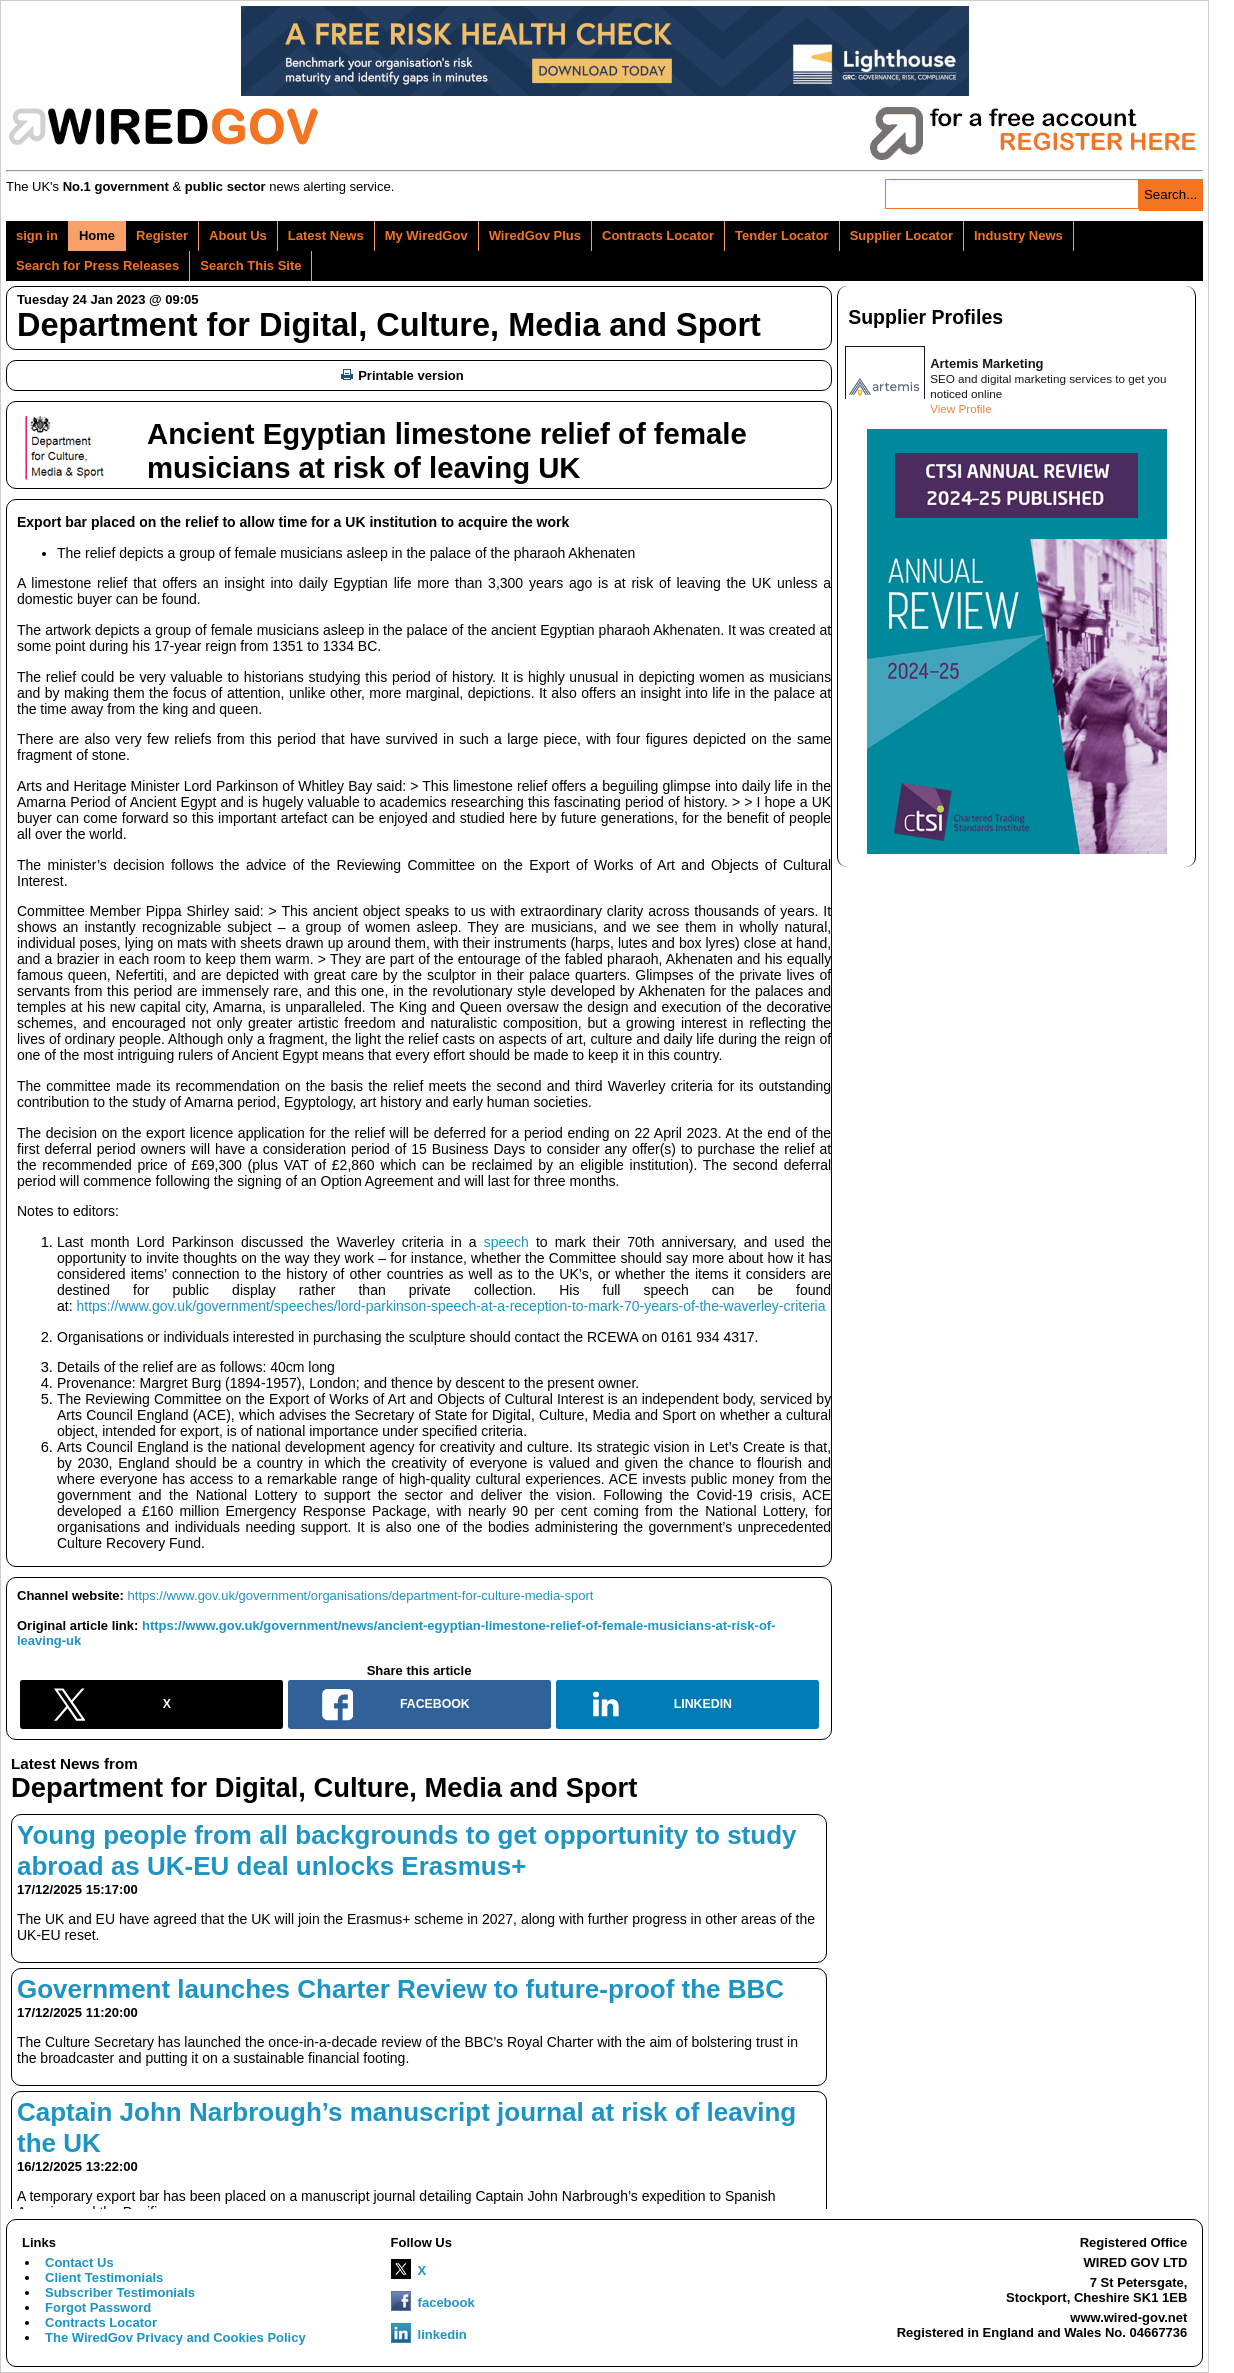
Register (162, 235)
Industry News (1018, 235)
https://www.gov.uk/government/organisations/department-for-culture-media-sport (361, 1595)
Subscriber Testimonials (120, 2292)
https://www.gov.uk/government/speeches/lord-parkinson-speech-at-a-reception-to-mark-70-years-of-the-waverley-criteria (450, 1306)
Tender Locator (782, 235)
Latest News (326, 235)
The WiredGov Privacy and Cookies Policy (175, 2337)
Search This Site (250, 265)
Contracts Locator (658, 235)
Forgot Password (98, 2307)
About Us (238, 235)
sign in (37, 235)
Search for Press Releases (97, 265)
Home (97, 235)
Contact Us (79, 2262)
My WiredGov (426, 235)
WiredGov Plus (535, 235)
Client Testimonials (104, 2277)
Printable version (402, 375)
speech (506, 1242)
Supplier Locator (901, 235)
